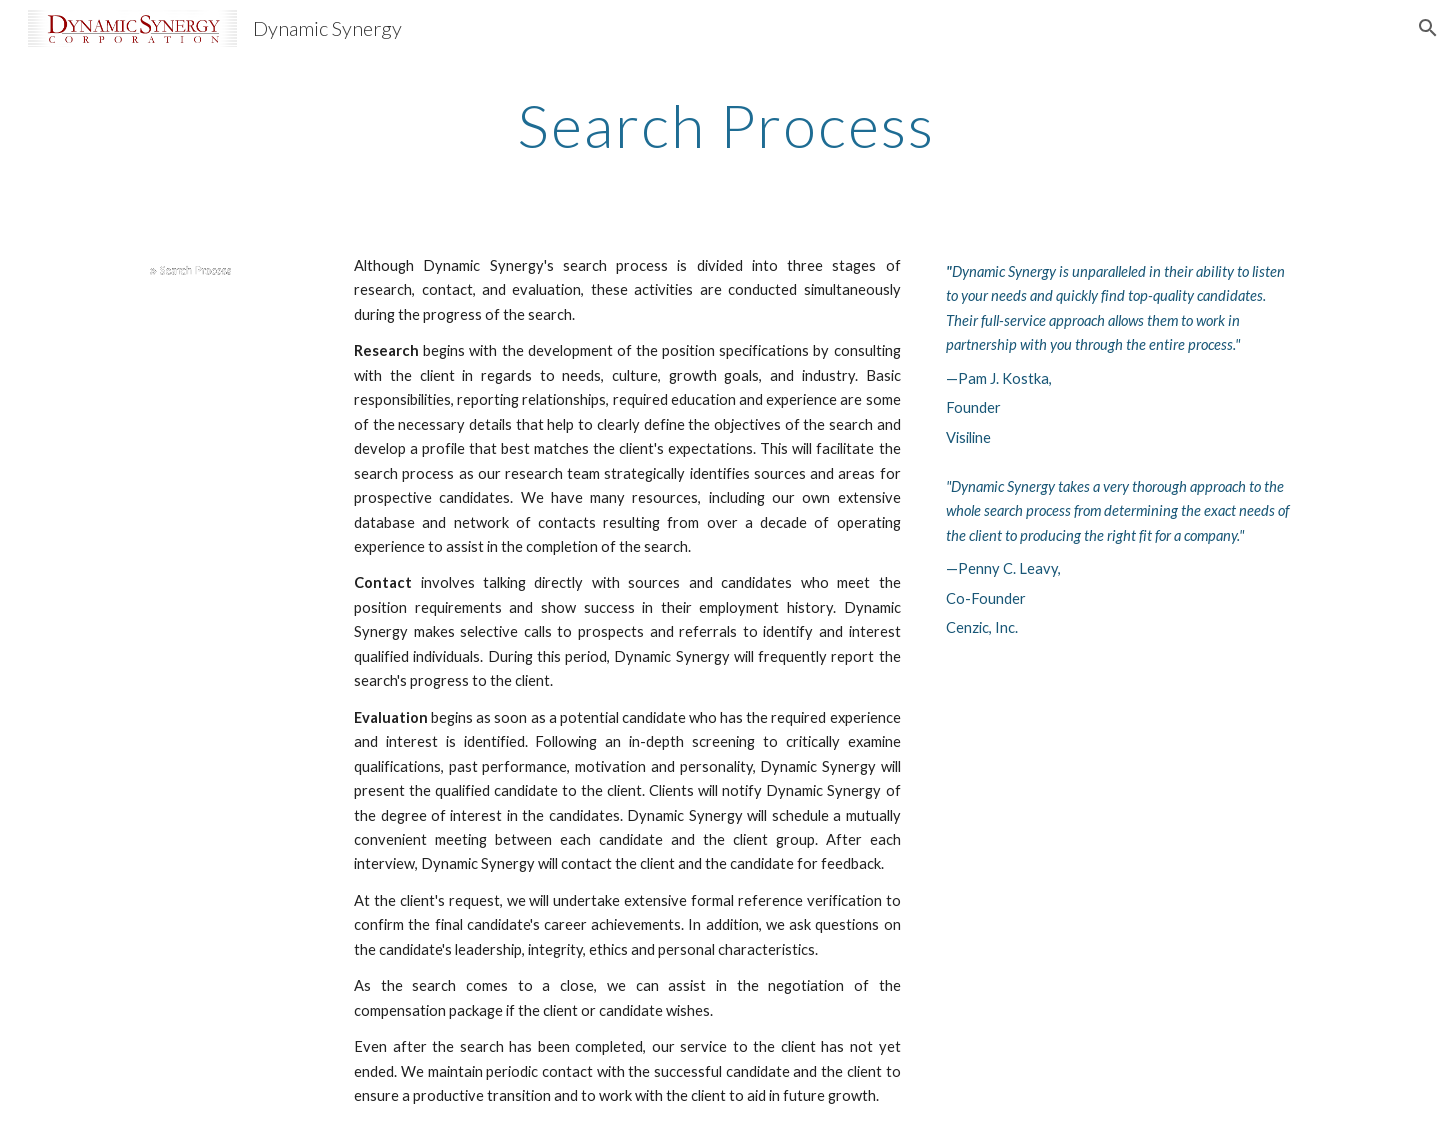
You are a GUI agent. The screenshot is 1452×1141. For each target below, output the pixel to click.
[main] (726, 125)
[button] (1428, 28)
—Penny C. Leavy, (1003, 568)
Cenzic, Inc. (982, 627)
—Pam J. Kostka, (999, 378)
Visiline (968, 437)
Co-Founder (986, 598)
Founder (973, 407)
